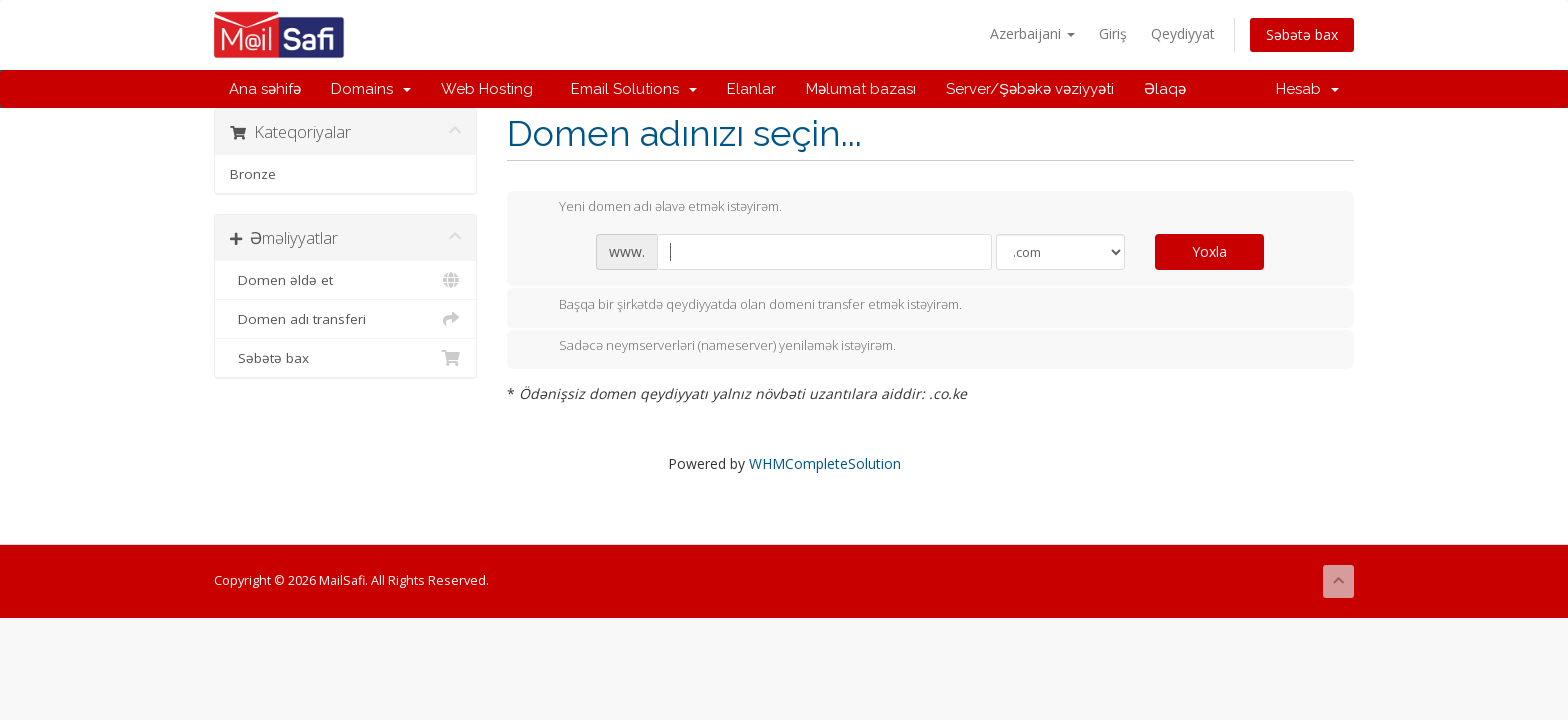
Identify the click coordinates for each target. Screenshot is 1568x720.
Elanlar (751, 89)
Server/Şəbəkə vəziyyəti (1030, 89)
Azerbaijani (1032, 33)
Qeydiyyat (1183, 33)
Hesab (1307, 89)
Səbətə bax (1302, 34)
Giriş (1113, 33)
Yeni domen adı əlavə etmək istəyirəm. (654, 208)
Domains (371, 89)
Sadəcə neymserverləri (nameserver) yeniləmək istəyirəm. (711, 347)
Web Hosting (487, 89)
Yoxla (1209, 251)
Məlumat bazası (861, 89)
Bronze (253, 174)
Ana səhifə (265, 89)
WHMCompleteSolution (825, 463)
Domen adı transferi (345, 319)
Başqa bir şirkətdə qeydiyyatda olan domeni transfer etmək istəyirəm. (744, 306)
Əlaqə (1165, 89)
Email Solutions (630, 89)
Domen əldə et (345, 280)
